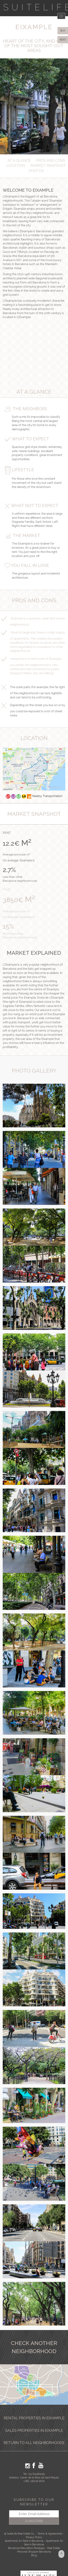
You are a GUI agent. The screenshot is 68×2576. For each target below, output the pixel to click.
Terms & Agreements (50, 2533)
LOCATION (16, 165)
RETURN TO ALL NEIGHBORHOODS (34, 2443)
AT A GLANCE (19, 160)
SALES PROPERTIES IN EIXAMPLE (34, 2430)
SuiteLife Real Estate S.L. (21, 2533)
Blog (34, 2555)
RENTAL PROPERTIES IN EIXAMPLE (34, 2418)
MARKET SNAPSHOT (48, 165)
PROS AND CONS (50, 160)
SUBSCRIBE (34, 2521)
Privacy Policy (34, 2537)
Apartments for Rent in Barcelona (24, 2540)
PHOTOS (36, 171)
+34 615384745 (36, 2473)
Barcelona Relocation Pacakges (26, 2548)
